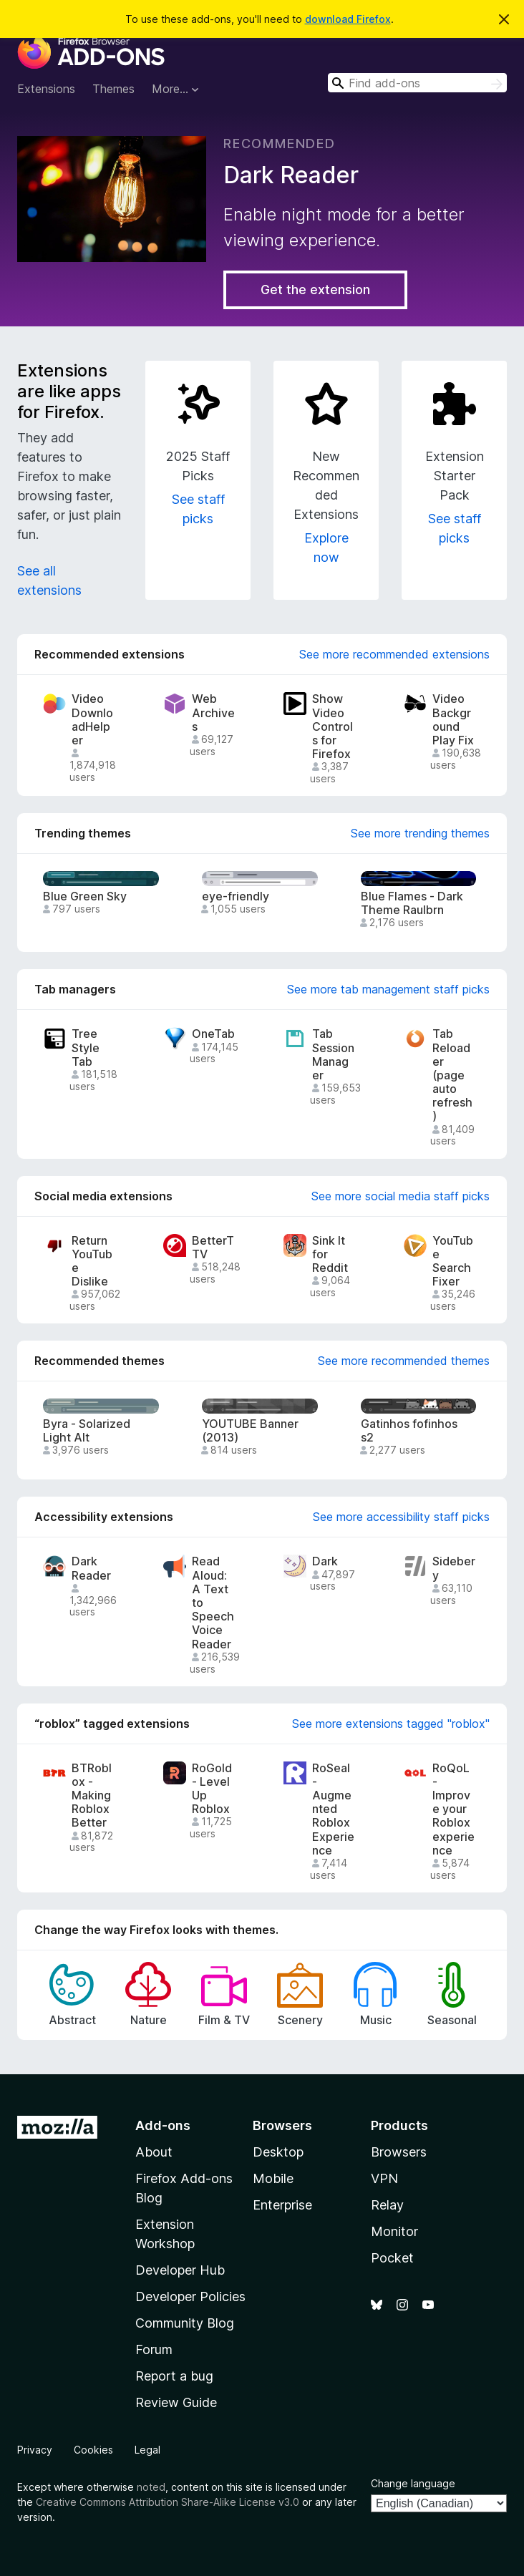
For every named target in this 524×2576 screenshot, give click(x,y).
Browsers (399, 2151)
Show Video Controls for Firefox (332, 726)
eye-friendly (235, 896)
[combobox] (417, 82)
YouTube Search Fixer (452, 1261)
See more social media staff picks (400, 1196)
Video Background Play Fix (453, 719)
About (154, 2151)
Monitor (394, 2231)
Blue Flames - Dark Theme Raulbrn (412, 903)
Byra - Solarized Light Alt (86, 1430)
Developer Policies (190, 2296)
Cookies (93, 2450)
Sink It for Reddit (330, 1254)
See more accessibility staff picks (401, 1517)
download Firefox (348, 19)
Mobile (273, 2178)
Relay (387, 2204)
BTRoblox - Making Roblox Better (92, 1795)
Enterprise (282, 2204)
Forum (154, 2349)
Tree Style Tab (86, 1047)
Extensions (46, 89)
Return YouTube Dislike (92, 1261)
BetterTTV (213, 1247)
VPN (384, 2178)
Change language (413, 2483)
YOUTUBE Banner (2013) (250, 1430)
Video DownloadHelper (92, 719)
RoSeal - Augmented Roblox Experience (333, 1809)
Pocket (392, 2257)
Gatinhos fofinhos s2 (409, 1430)
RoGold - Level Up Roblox (212, 1789)
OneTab (213, 1034)
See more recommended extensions (394, 654)
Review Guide (176, 2402)
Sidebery (453, 1568)
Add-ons (162, 2125)
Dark (325, 1561)
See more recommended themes (404, 1360)
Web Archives (213, 712)
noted (151, 2487)
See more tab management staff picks (388, 989)
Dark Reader (91, 1568)
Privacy (34, 2450)
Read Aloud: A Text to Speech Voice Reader (213, 1603)
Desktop (278, 2151)
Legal (147, 2450)
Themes (113, 89)
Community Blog (184, 2322)
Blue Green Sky (85, 896)
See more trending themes (420, 833)
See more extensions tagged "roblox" (391, 1723)
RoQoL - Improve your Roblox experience (453, 1809)
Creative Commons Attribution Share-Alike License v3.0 (167, 2502)
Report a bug (174, 2375)
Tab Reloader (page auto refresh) (452, 1075)
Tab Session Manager (333, 1054)
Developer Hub (180, 2270)
